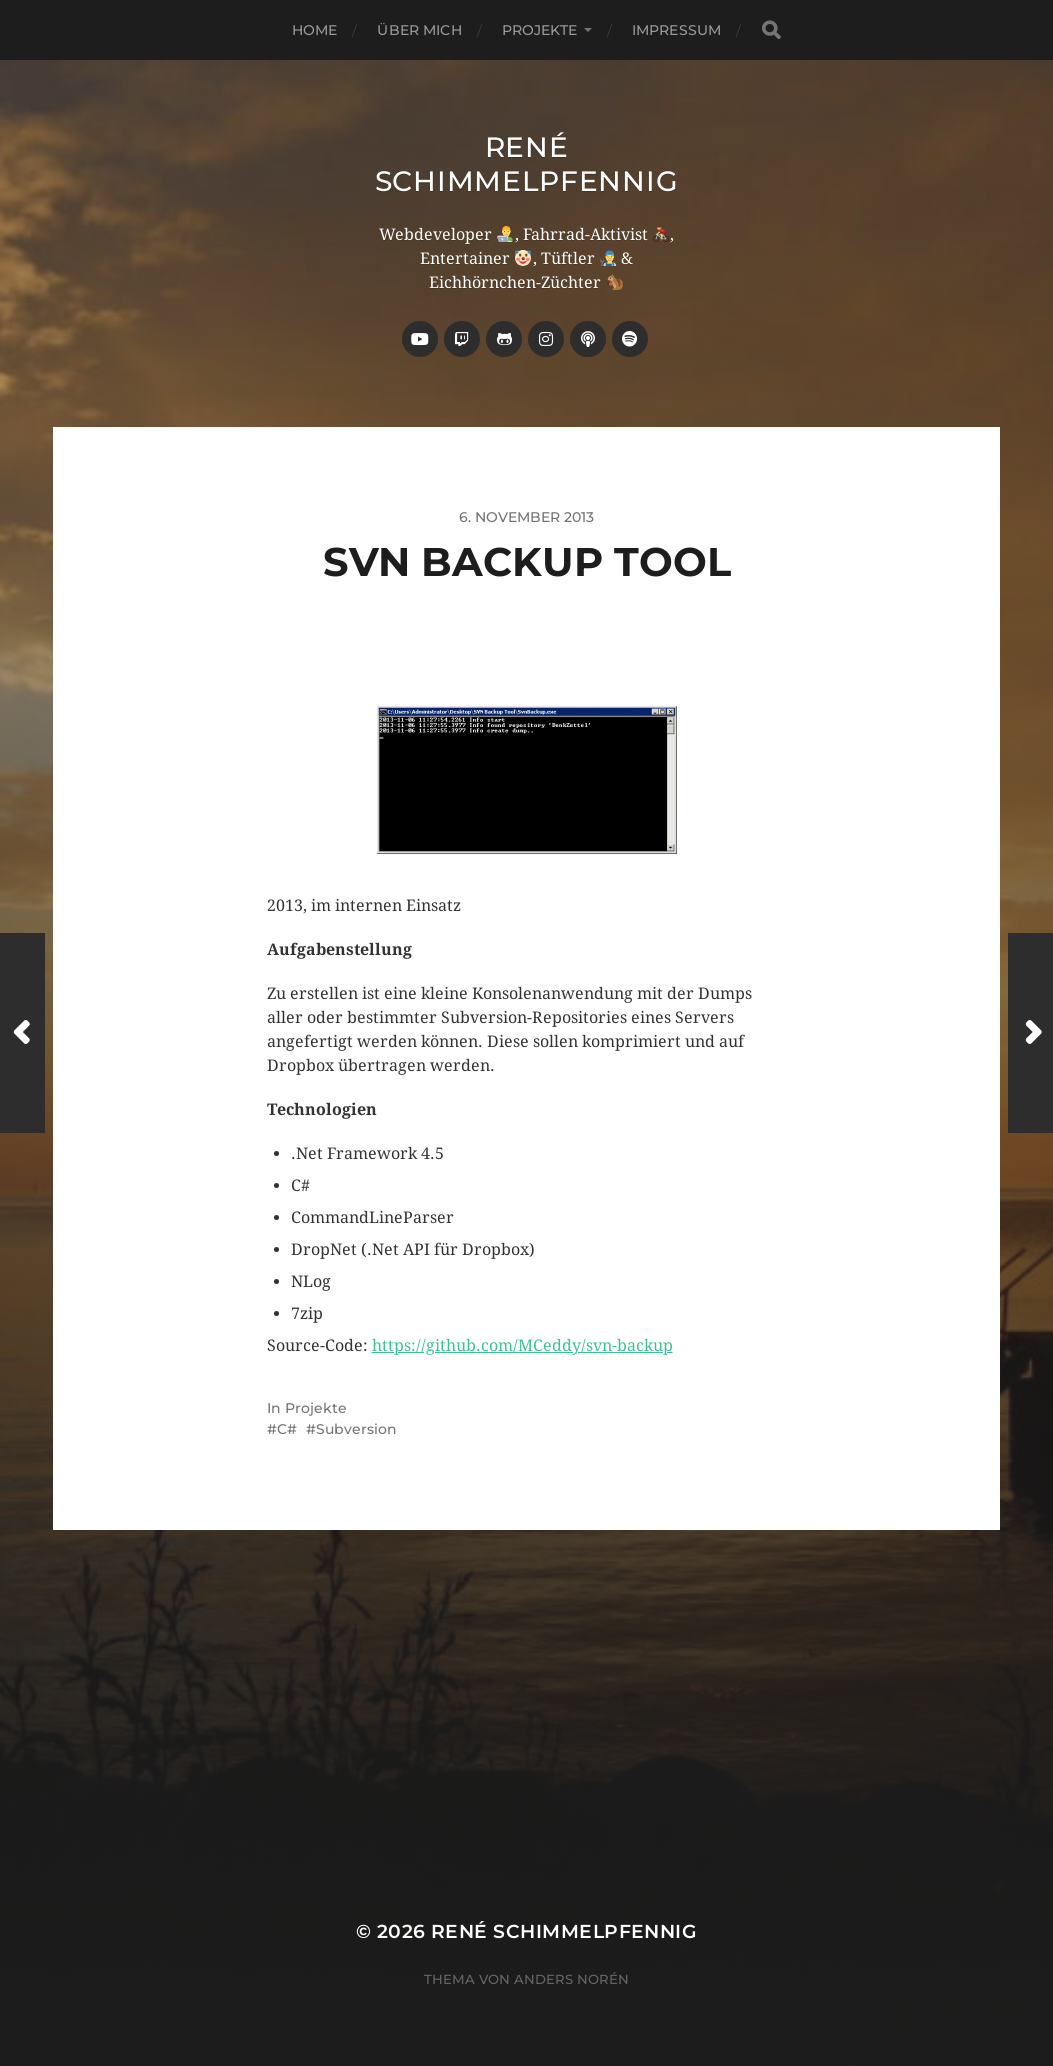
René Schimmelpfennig (527, 164)
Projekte (539, 30)
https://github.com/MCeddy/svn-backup (522, 1345)
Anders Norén (571, 1979)
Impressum (676, 30)
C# (287, 1429)
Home (315, 30)
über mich (419, 30)
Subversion (356, 1429)
